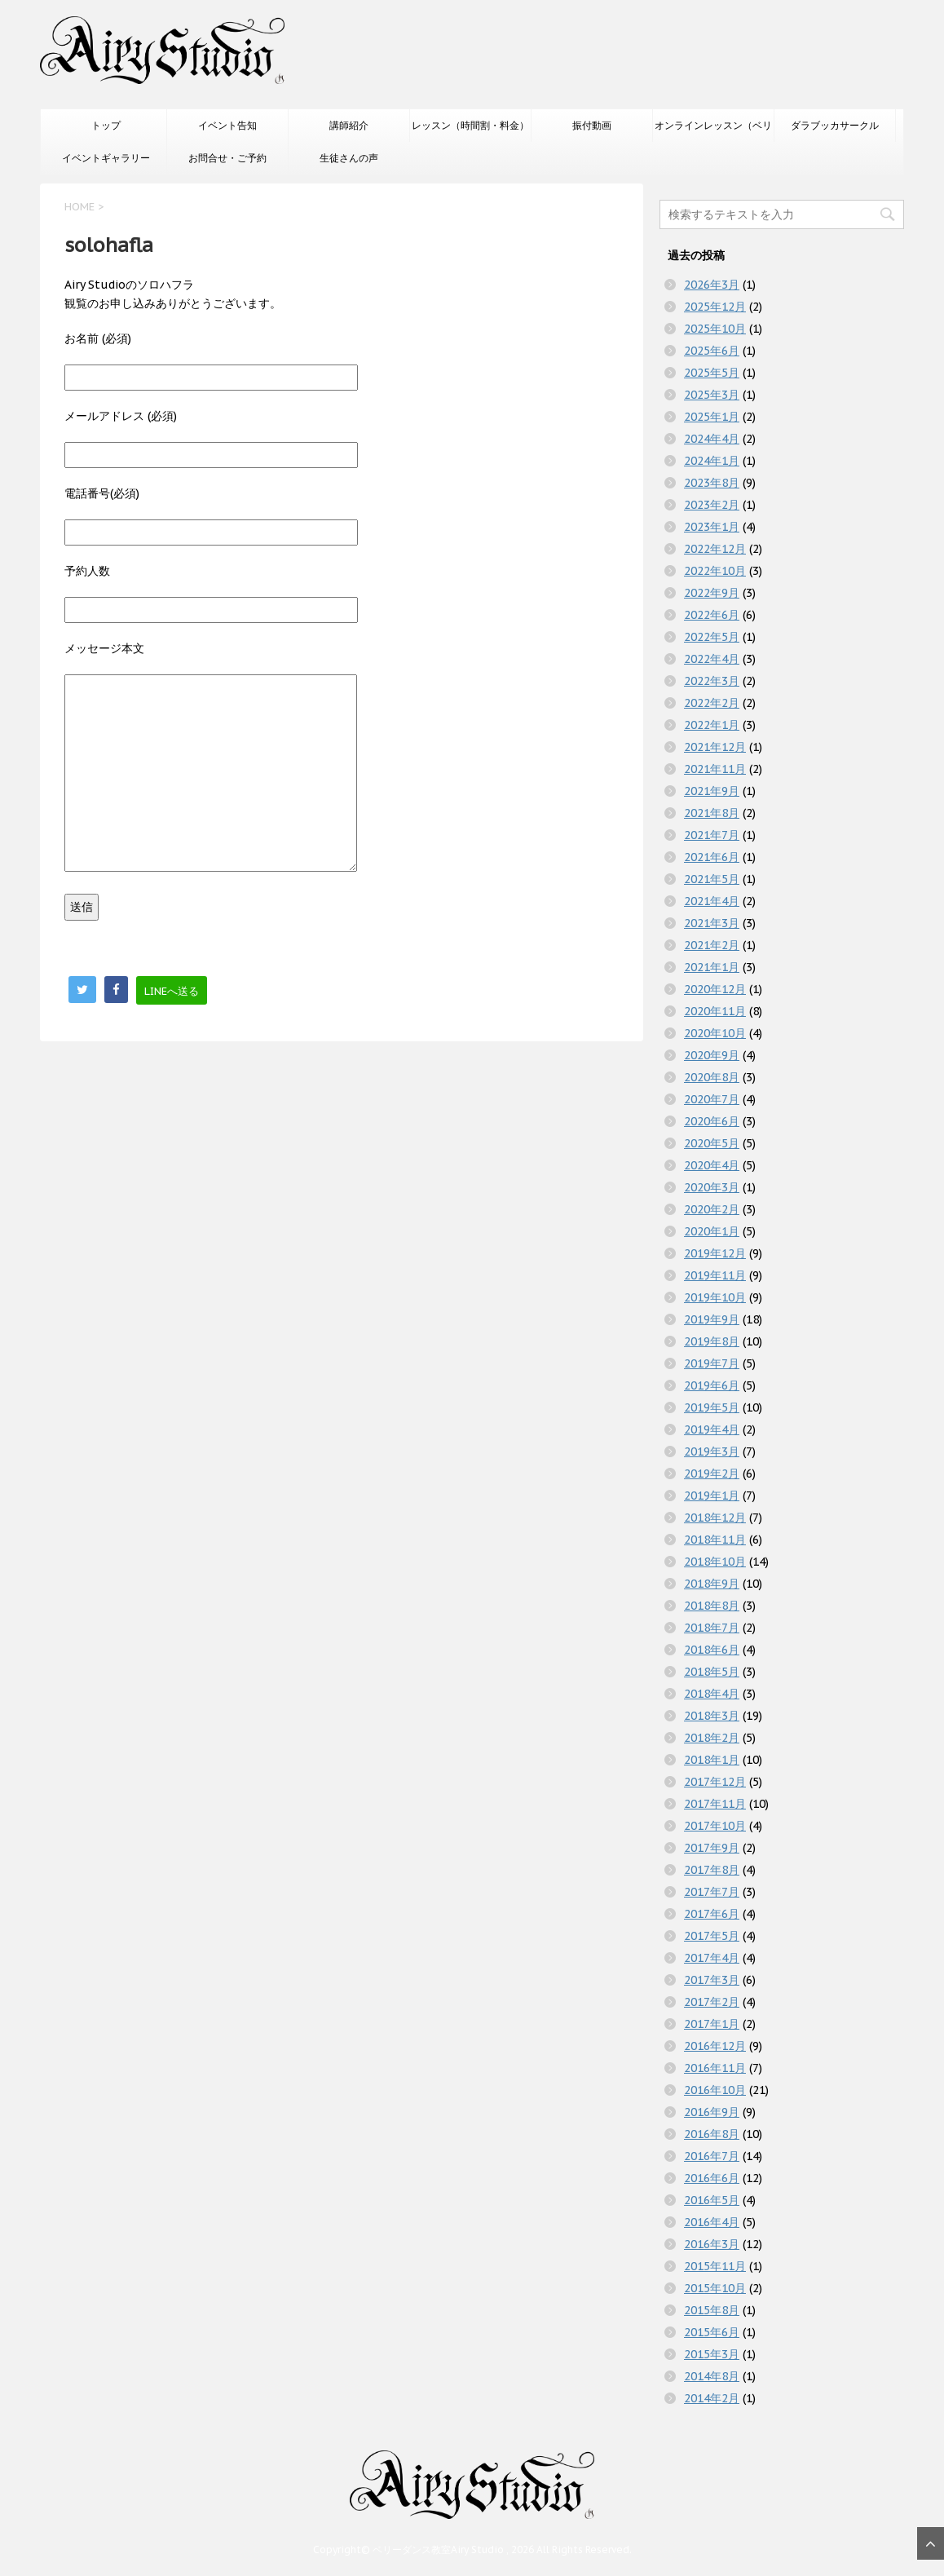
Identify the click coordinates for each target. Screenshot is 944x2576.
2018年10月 (715, 1561)
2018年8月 (711, 1605)
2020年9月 (711, 1055)
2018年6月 (711, 1649)
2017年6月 (711, 1914)
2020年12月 (715, 989)
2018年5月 (711, 1671)
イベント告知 (227, 125)
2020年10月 (715, 1033)
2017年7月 (711, 1892)
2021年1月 (711, 967)
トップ (106, 125)
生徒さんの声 (349, 158)
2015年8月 (711, 2310)
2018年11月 (715, 1539)
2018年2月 (711, 1737)
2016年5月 (711, 2200)
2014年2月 (711, 2398)
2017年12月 (715, 1781)
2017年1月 (711, 2024)
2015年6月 (711, 2332)
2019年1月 (711, 1495)
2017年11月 (715, 1803)
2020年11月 (715, 1011)
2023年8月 (711, 482)
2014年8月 (711, 2376)
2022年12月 (715, 548)
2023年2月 (711, 504)
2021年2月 (711, 945)
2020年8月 (711, 1077)
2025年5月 (711, 372)
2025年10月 (715, 328)
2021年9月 (711, 791)
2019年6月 (711, 1385)
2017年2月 (711, 2002)
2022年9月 (711, 592)
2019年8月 (711, 1341)
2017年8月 (711, 1869)
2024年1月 (711, 460)
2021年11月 (715, 769)
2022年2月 (711, 703)
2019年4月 (711, 1429)
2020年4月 (711, 1165)
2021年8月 (711, 813)
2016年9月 (711, 2112)
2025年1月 (711, 416)
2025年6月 (711, 350)
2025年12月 (715, 306)
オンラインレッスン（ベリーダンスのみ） (713, 130)
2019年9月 (711, 1319)
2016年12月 (715, 2046)
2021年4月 (711, 901)
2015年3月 (711, 2354)
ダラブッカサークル (835, 125)
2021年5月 (711, 879)
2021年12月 (715, 747)
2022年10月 (715, 570)
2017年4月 (711, 1958)
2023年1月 (711, 526)
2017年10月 (715, 1825)
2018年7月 (711, 1627)
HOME (79, 207)
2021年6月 (711, 857)
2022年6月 (711, 615)
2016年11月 (715, 2068)
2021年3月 (711, 923)
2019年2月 (711, 1473)
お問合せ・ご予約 (227, 158)
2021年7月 (711, 835)
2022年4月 (711, 659)
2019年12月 (715, 1253)
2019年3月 (711, 1451)
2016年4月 (711, 2222)
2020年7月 (711, 1099)
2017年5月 (711, 1936)
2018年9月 (711, 1583)
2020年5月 (711, 1143)
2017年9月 (711, 1847)
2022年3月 (711, 681)
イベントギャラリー (106, 158)
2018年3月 (711, 1715)
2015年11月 (715, 2266)
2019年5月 (711, 1407)
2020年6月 (711, 1121)
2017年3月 (711, 1980)
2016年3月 (711, 2244)
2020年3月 (711, 1187)
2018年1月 (711, 1759)
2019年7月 (711, 1363)
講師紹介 (348, 125)
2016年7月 (711, 2156)
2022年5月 (711, 637)
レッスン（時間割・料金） (470, 125)
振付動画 (591, 125)
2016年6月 (711, 2178)
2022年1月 (711, 725)
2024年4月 (711, 438)
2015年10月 (715, 2288)
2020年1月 (711, 1231)
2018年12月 (715, 1517)
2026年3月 (711, 284)
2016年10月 (715, 2090)
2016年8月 (711, 2134)
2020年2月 (711, 1209)
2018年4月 (711, 1693)
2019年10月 (715, 1297)
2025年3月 (711, 394)
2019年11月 (715, 1275)
